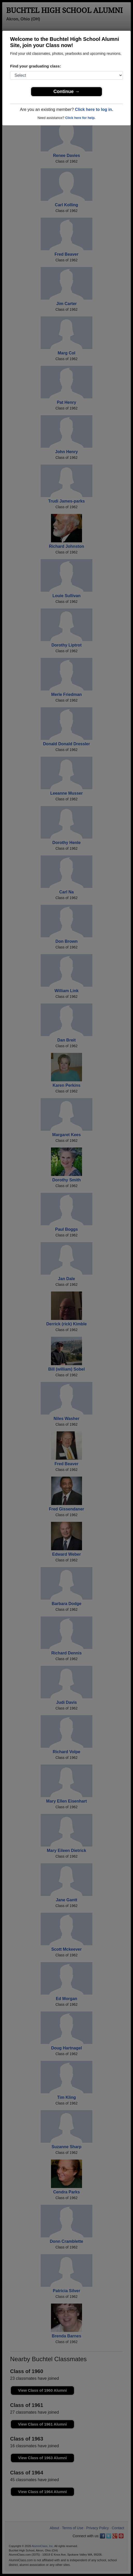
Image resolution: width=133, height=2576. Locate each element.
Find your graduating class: (35, 66)
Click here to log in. (94, 109)
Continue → (67, 91)
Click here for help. (80, 118)
